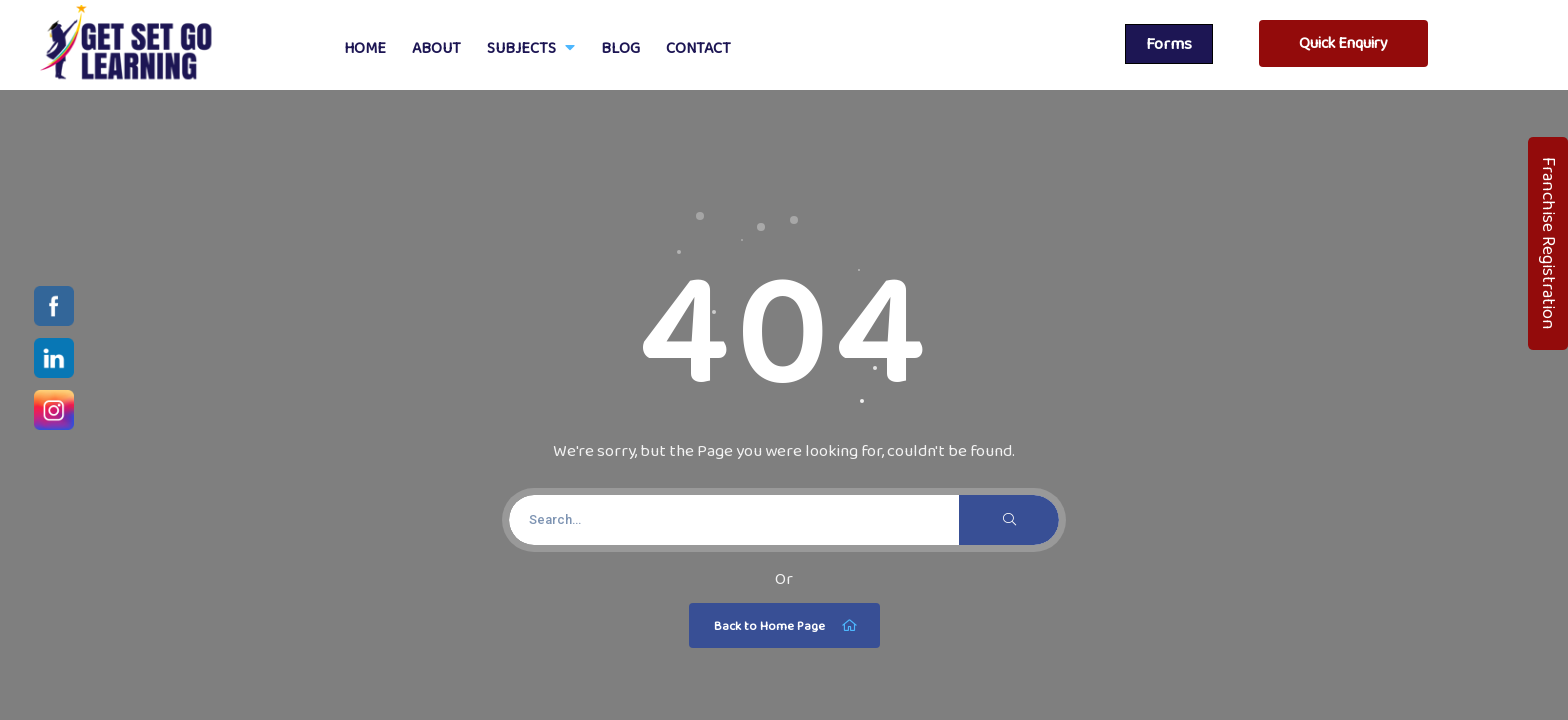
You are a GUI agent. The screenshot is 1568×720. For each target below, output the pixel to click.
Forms (1169, 43)
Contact (698, 47)
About (436, 47)
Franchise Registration (1549, 243)
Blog (620, 47)
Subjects (531, 47)
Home (365, 47)
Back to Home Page (787, 626)
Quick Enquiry (1343, 42)
